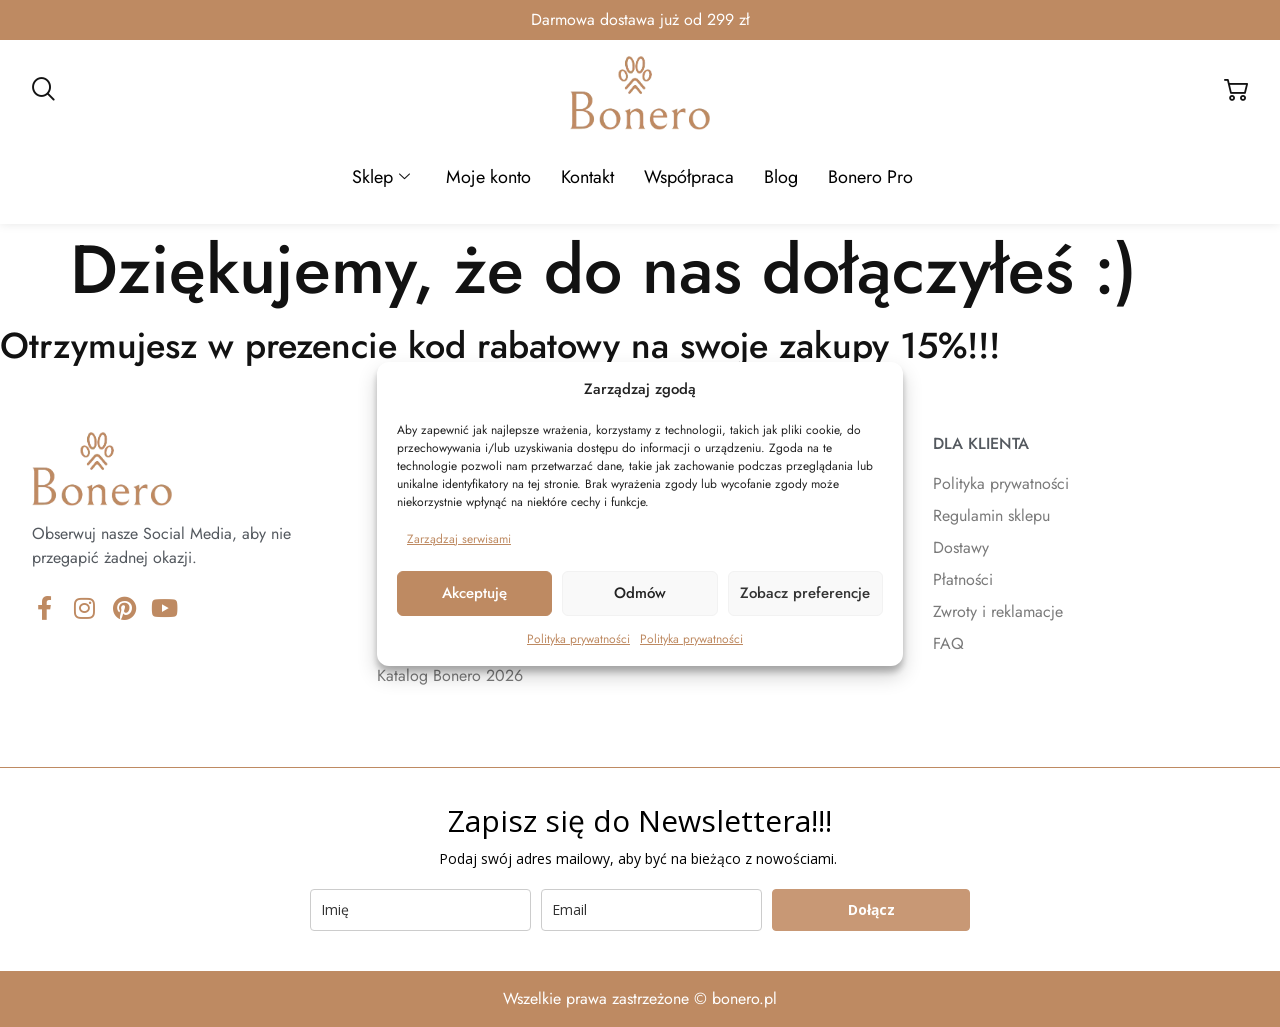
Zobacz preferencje (805, 593)
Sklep (381, 177)
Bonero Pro (870, 177)
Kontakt (587, 177)
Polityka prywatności (578, 639)
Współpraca (689, 177)
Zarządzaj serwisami (459, 539)
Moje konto (488, 177)
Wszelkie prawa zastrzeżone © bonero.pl (640, 998)
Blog (781, 177)
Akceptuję (474, 593)
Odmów (640, 593)
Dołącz (871, 909)
